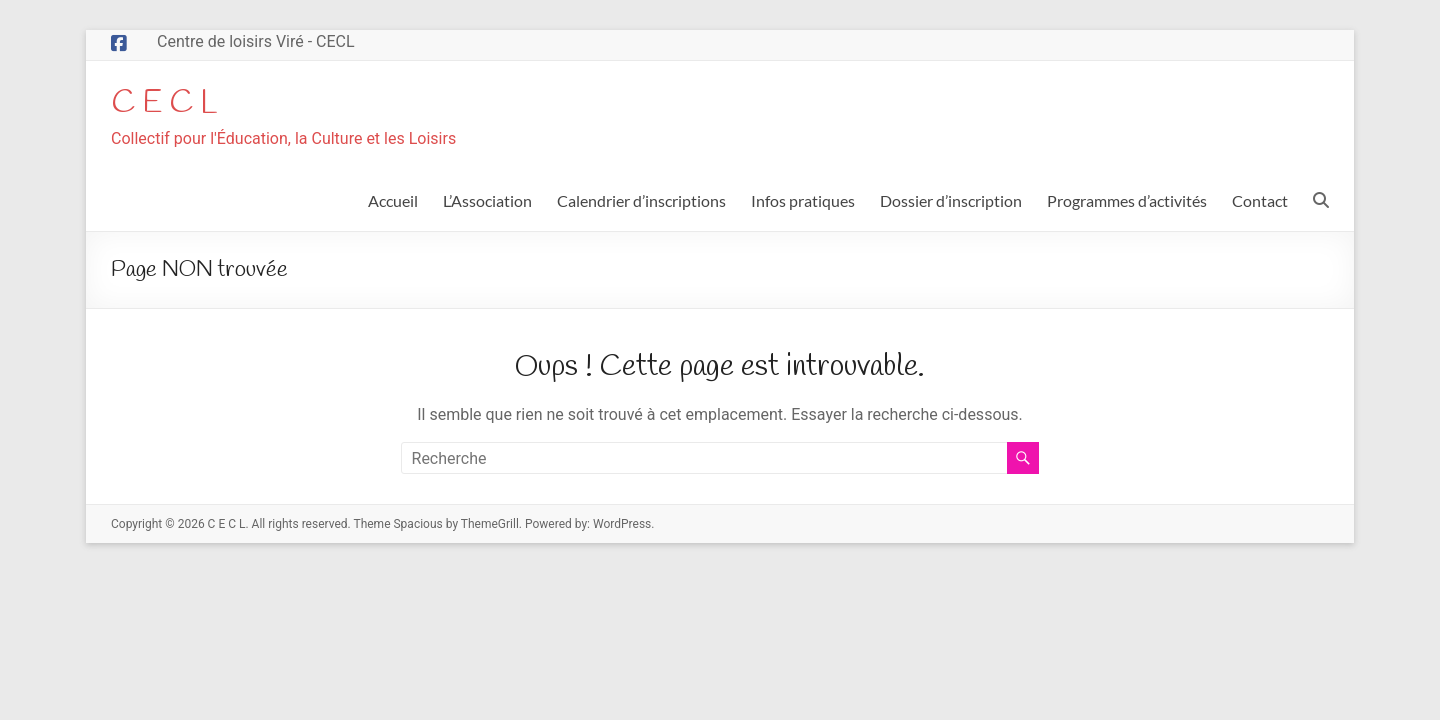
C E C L (171, 104)
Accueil (393, 202)
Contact (1260, 202)
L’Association (487, 202)
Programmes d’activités (1127, 202)
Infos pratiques (803, 202)
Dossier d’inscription (951, 202)
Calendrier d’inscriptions (641, 202)
